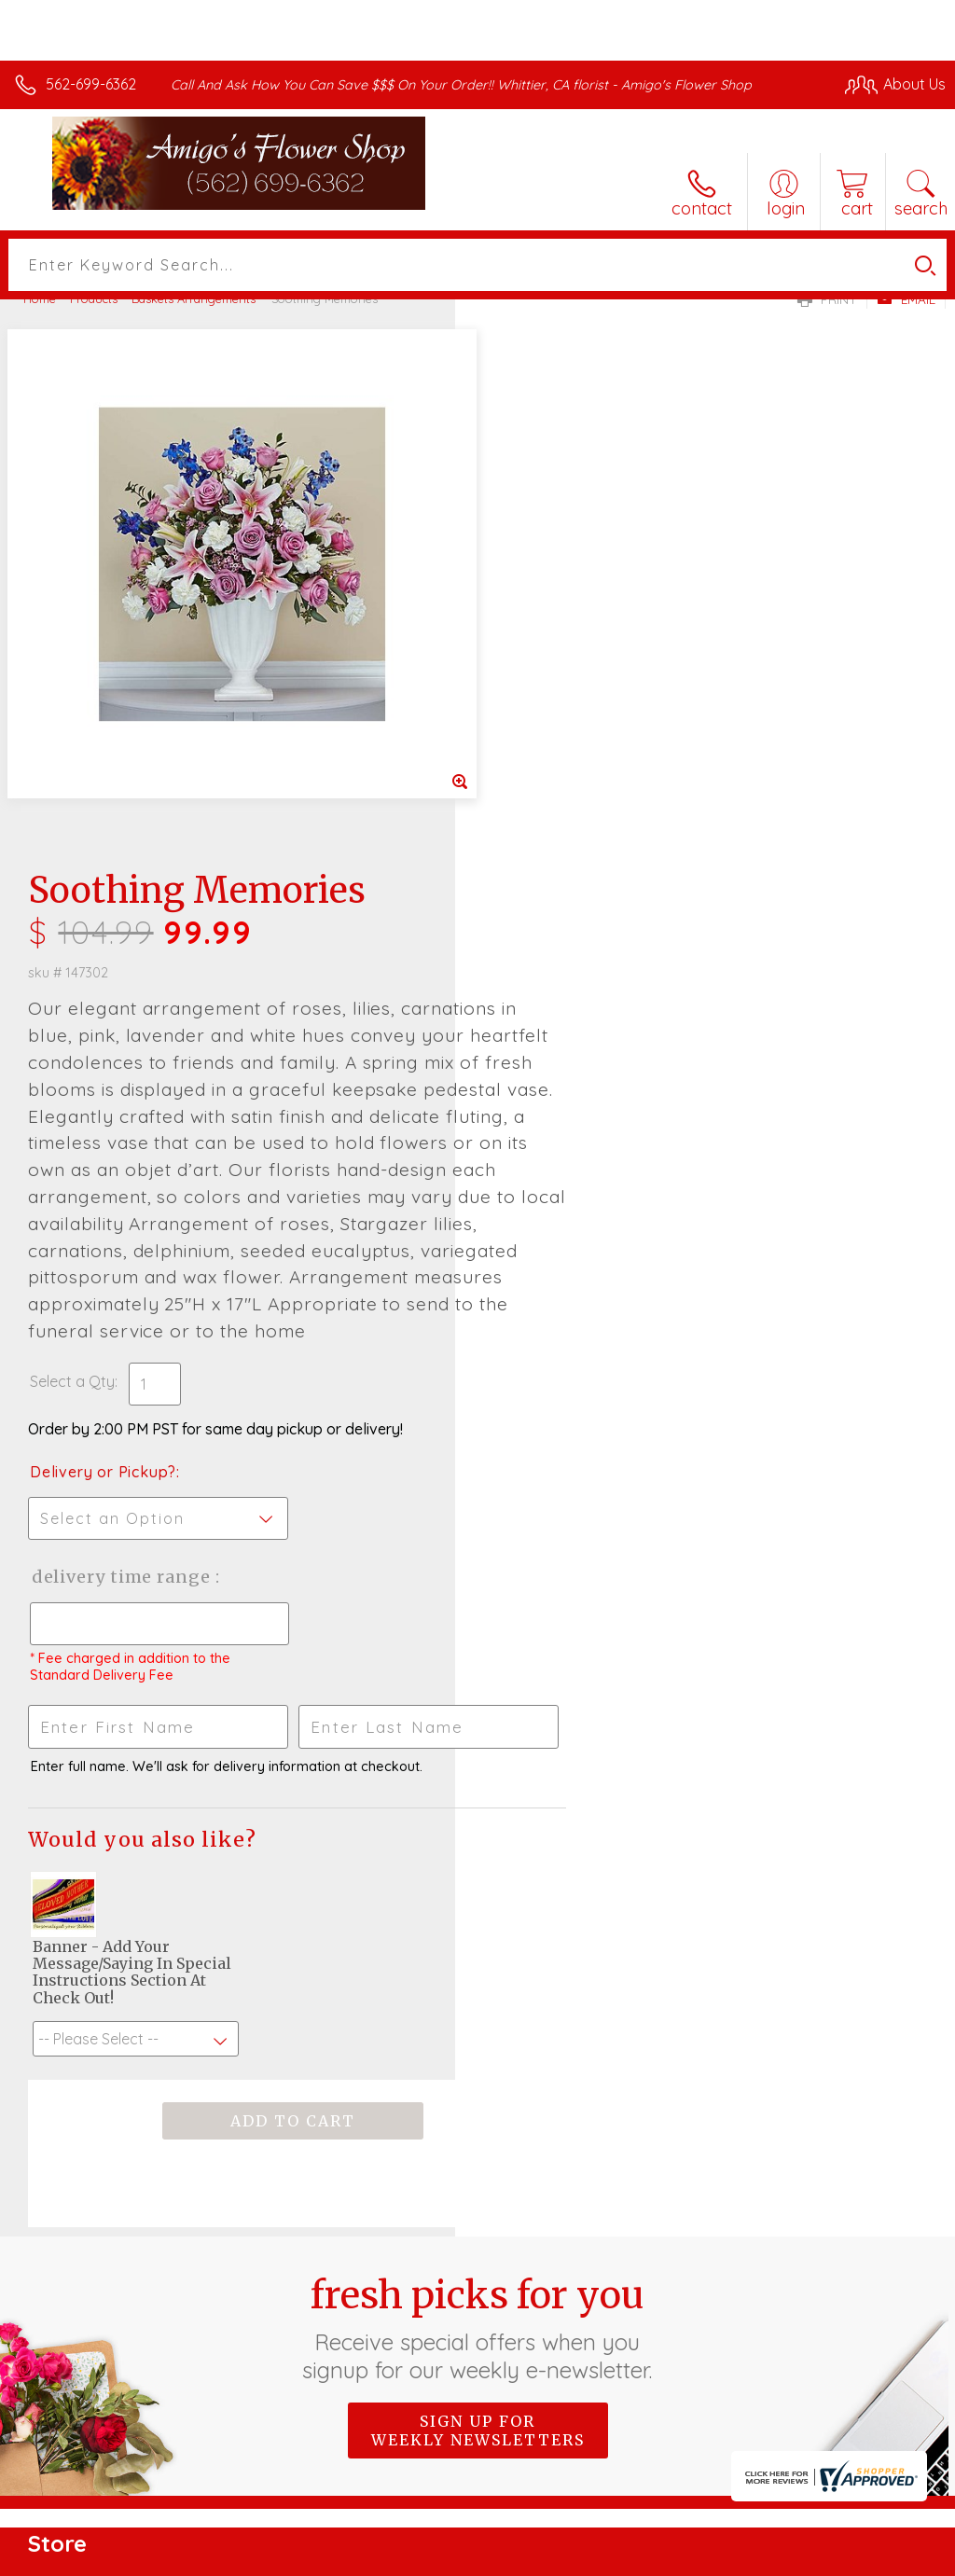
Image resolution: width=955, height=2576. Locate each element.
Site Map (877, 2556)
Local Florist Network (762, 2556)
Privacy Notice (628, 2556)
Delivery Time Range (577, 1087)
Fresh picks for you (477, 1838)
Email (906, 299)
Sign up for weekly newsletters (478, 1941)
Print (827, 299)
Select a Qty (527, 891)
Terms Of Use (519, 2556)
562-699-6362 (91, 84)
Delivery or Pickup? (558, 982)
